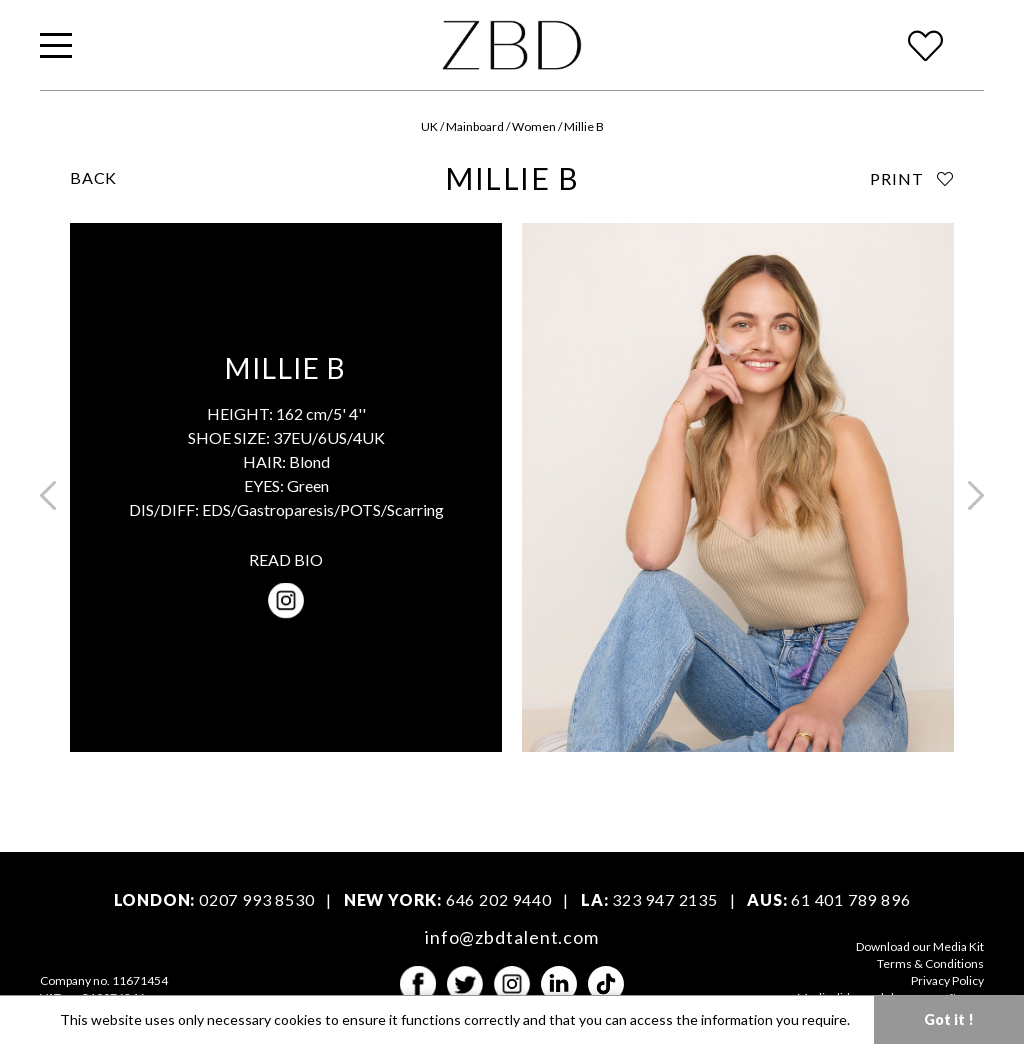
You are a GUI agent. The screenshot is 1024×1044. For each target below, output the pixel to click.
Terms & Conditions (930, 963)
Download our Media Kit (920, 946)
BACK (93, 177)
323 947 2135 (665, 899)
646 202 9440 (499, 899)
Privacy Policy (947, 980)
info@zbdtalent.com (512, 937)
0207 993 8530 (256, 899)
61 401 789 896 (850, 899)
